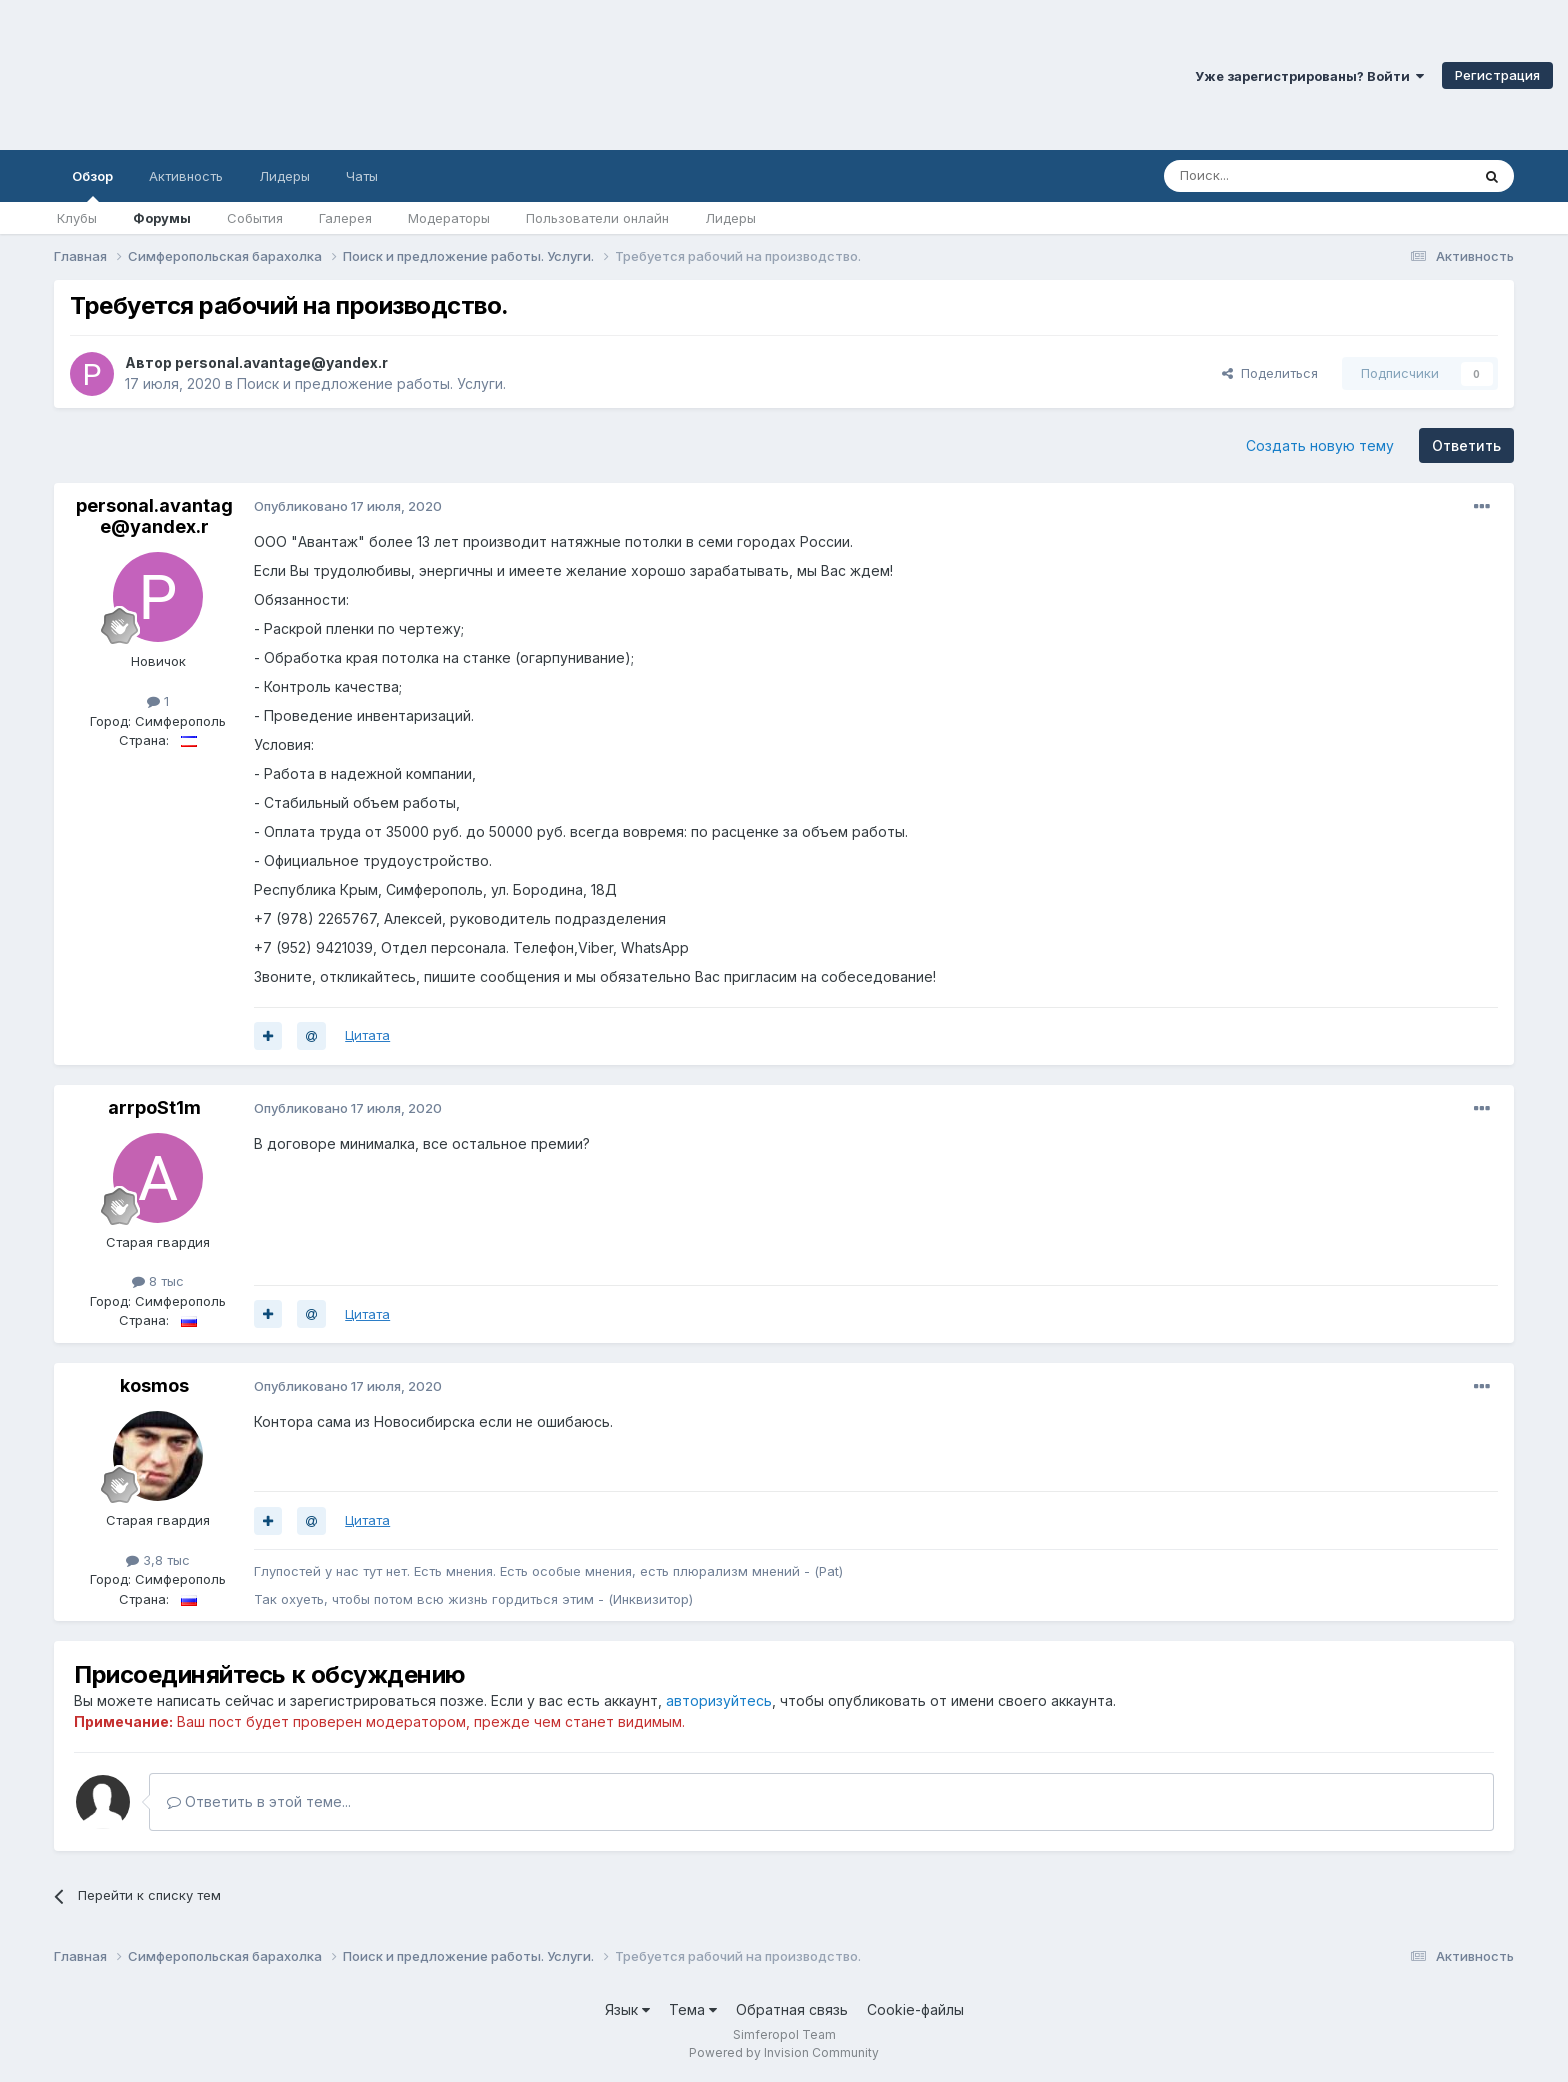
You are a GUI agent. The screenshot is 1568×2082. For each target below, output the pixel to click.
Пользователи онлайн (597, 218)
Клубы (77, 218)
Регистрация (1497, 75)
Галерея (345, 218)
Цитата (367, 1035)
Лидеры (730, 218)
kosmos (154, 1385)
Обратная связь (792, 2009)
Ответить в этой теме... (259, 1801)
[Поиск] (1271, 176)
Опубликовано (348, 506)
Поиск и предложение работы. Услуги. (371, 383)
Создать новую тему (1320, 445)
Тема (693, 2009)
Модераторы (449, 218)
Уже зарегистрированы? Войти (1309, 76)
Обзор (92, 185)
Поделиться (1270, 373)
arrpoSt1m (154, 1107)
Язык (627, 2009)
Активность (186, 176)
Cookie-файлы (915, 2009)
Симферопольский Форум (275, 75)
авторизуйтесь (719, 1700)
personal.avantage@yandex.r (281, 362)
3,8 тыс (158, 1560)
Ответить (1466, 445)
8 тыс (158, 1281)
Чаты (362, 176)
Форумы (162, 218)
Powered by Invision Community (784, 2052)
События (255, 218)
